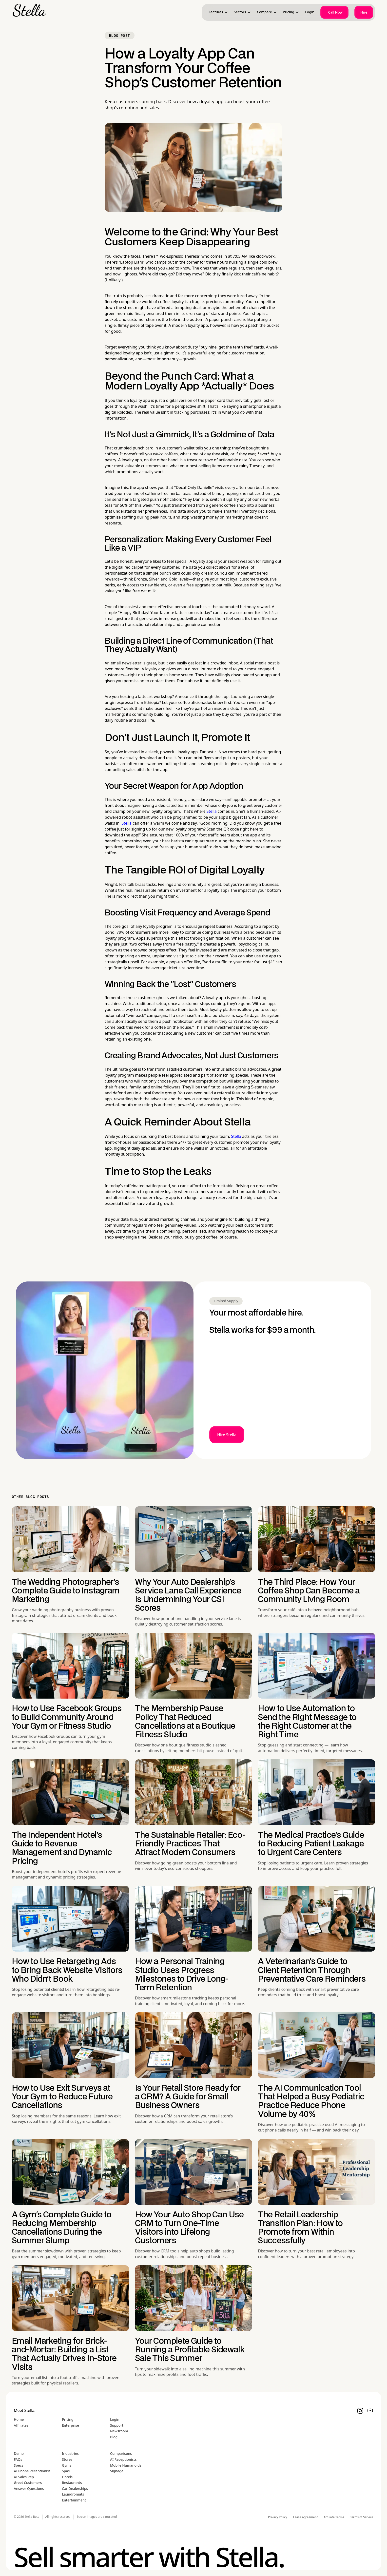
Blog (113, 2437)
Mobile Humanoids (125, 2465)
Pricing (67, 2419)
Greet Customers (28, 2482)
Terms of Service (361, 2517)
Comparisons (121, 2453)
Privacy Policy (277, 2517)
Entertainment (74, 2500)
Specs (18, 2465)
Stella (212, 811)
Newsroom (119, 2431)
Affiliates (21, 2425)
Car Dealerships (75, 2488)
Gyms (66, 2465)
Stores (67, 2459)
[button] (218, 12)
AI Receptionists (123, 2459)
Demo (19, 2453)
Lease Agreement (305, 2517)
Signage (116, 2471)
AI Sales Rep (24, 2477)
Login (114, 2419)
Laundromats (73, 2494)
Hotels (67, 2477)
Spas (66, 2471)
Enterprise (70, 2425)
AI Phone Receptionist (32, 2471)
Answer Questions (29, 2488)
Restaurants (72, 2482)
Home (19, 2419)
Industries (70, 2453)
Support (116, 2425)
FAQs (18, 2459)
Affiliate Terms (334, 2517)
